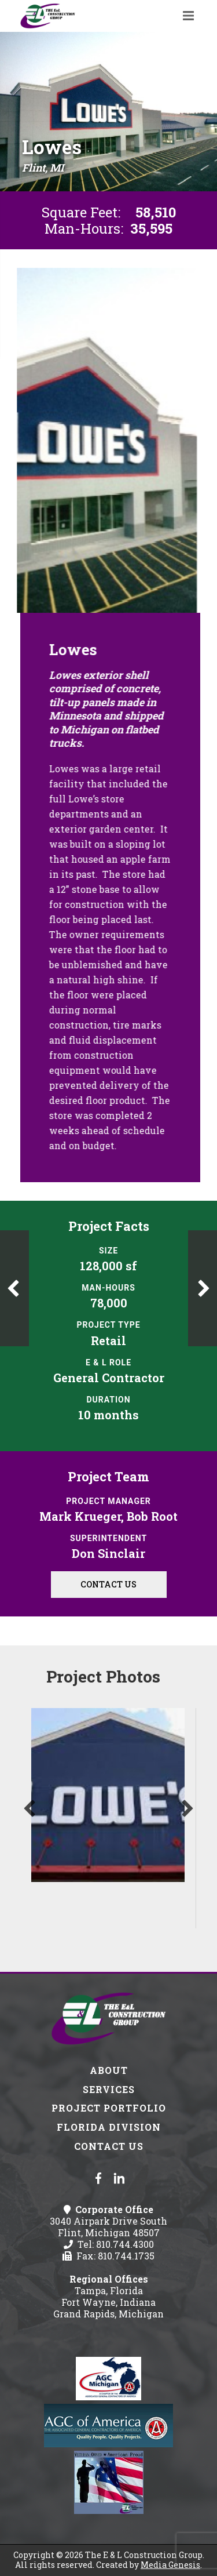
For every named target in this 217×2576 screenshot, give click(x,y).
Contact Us (108, 1584)
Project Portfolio (109, 2108)
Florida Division (109, 2127)
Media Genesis (170, 2564)
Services (109, 2089)
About (109, 2070)
